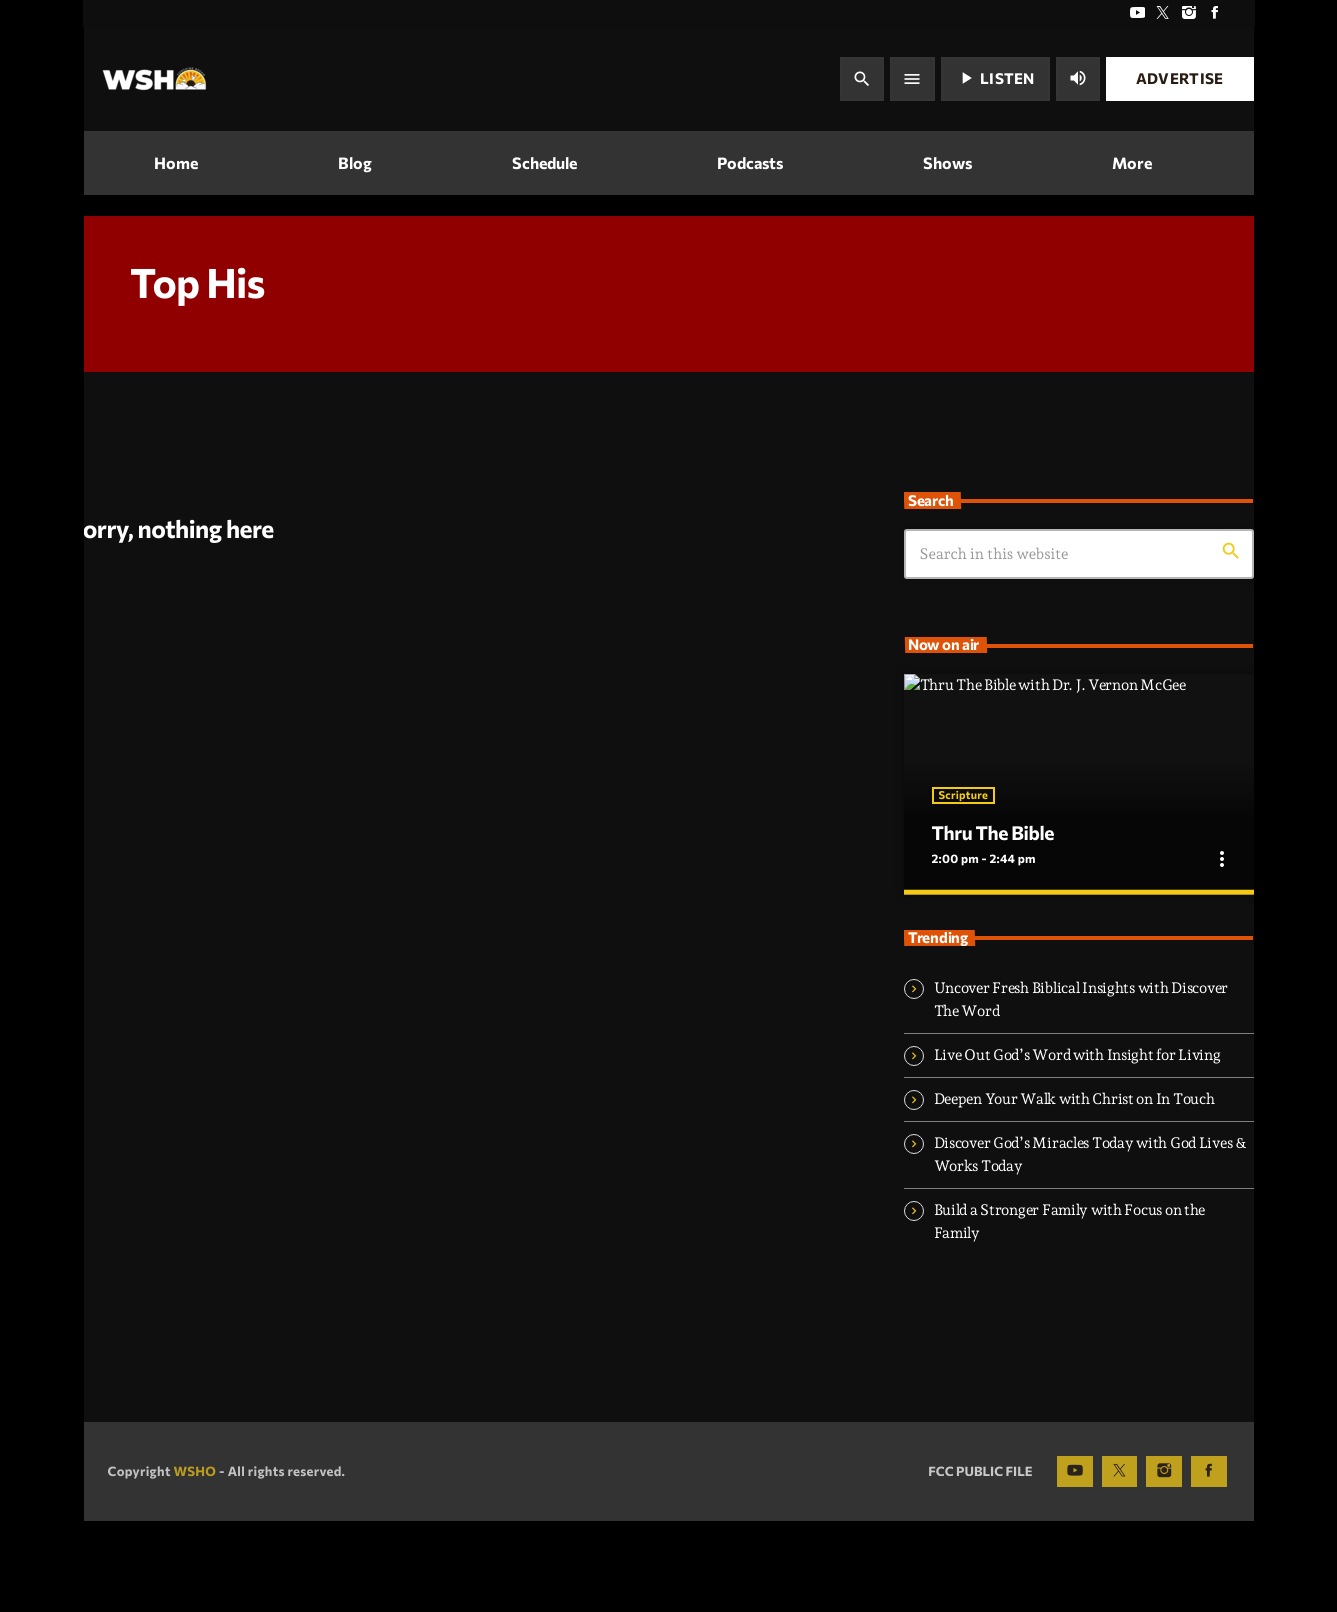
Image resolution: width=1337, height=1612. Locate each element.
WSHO (194, 1561)
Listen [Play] (995, 78)
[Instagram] (1189, 13)
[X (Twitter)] (1163, 13)
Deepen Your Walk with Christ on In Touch (1074, 1189)
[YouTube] (1137, 13)
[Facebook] (1215, 13)
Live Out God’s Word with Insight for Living (1077, 1145)
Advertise (1180, 78)
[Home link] (154, 79)
